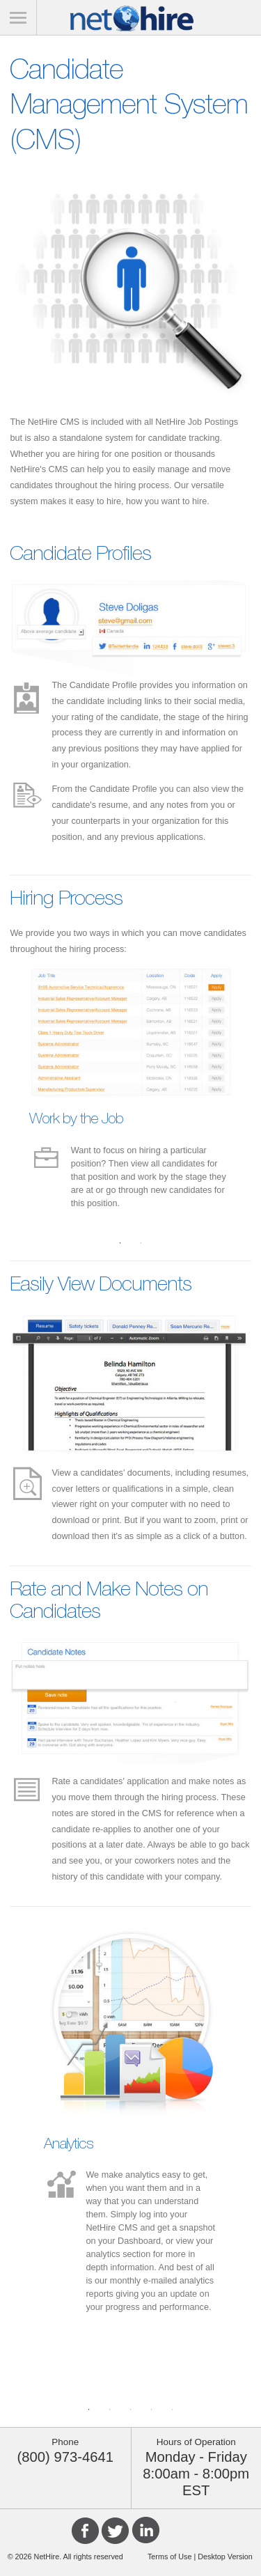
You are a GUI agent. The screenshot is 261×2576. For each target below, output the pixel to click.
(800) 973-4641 (65, 2457)
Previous (12, 1093)
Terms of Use (170, 2556)
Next (249, 1093)
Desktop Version (224, 2556)
